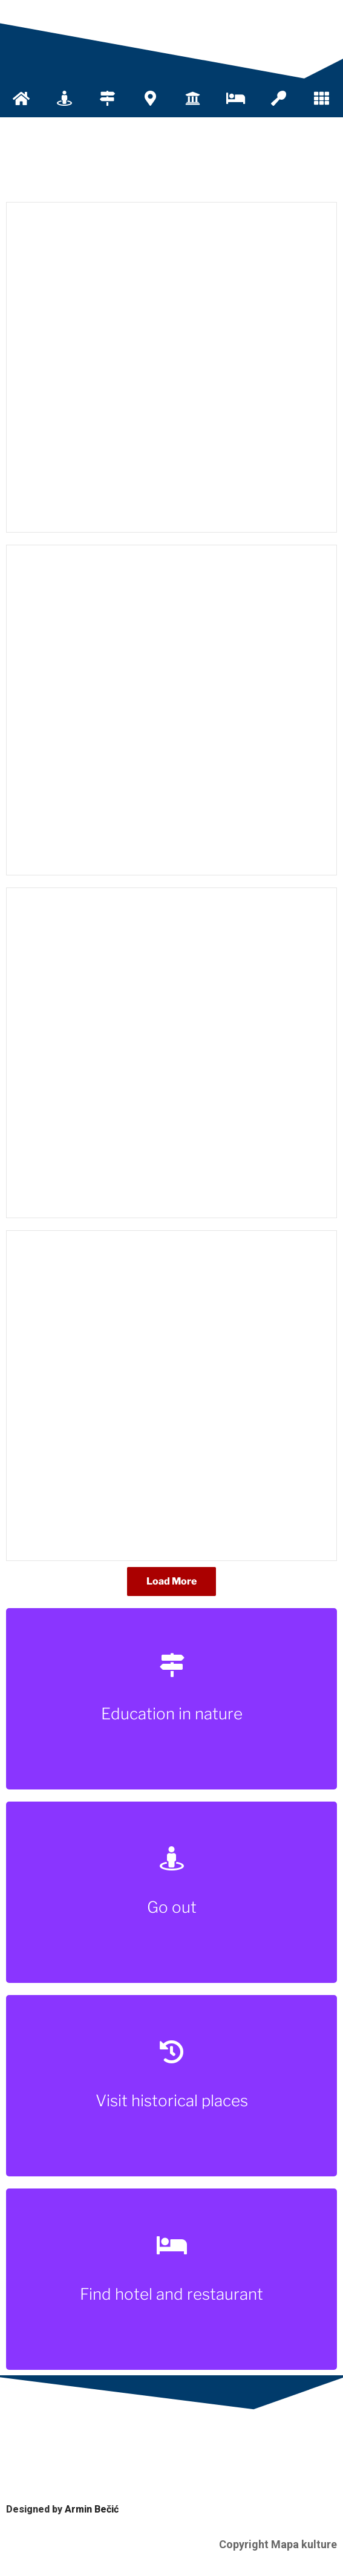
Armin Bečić (92, 2509)
